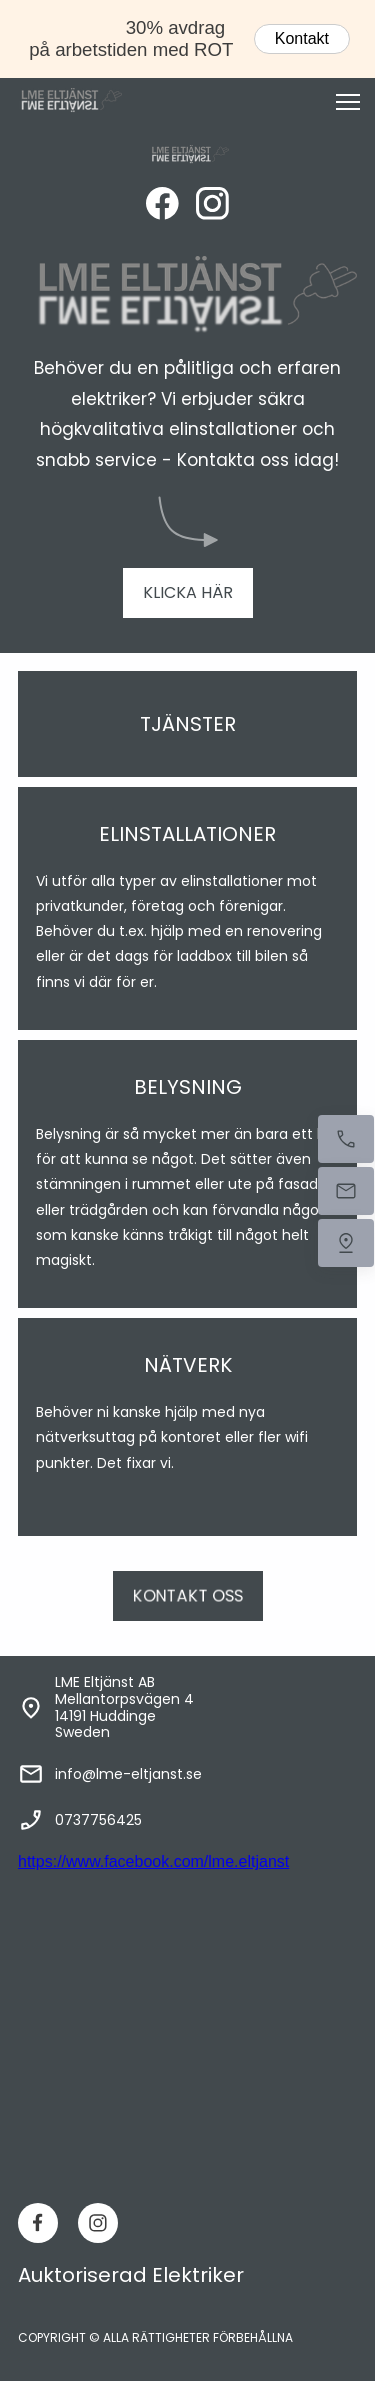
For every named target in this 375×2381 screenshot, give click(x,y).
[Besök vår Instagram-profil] (212, 203)
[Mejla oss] (346, 1191)
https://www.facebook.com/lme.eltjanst (153, 1861)
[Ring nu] (346, 1139)
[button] (348, 102)
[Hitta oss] (346, 1243)
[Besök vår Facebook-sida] (162, 203)
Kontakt (302, 38)
